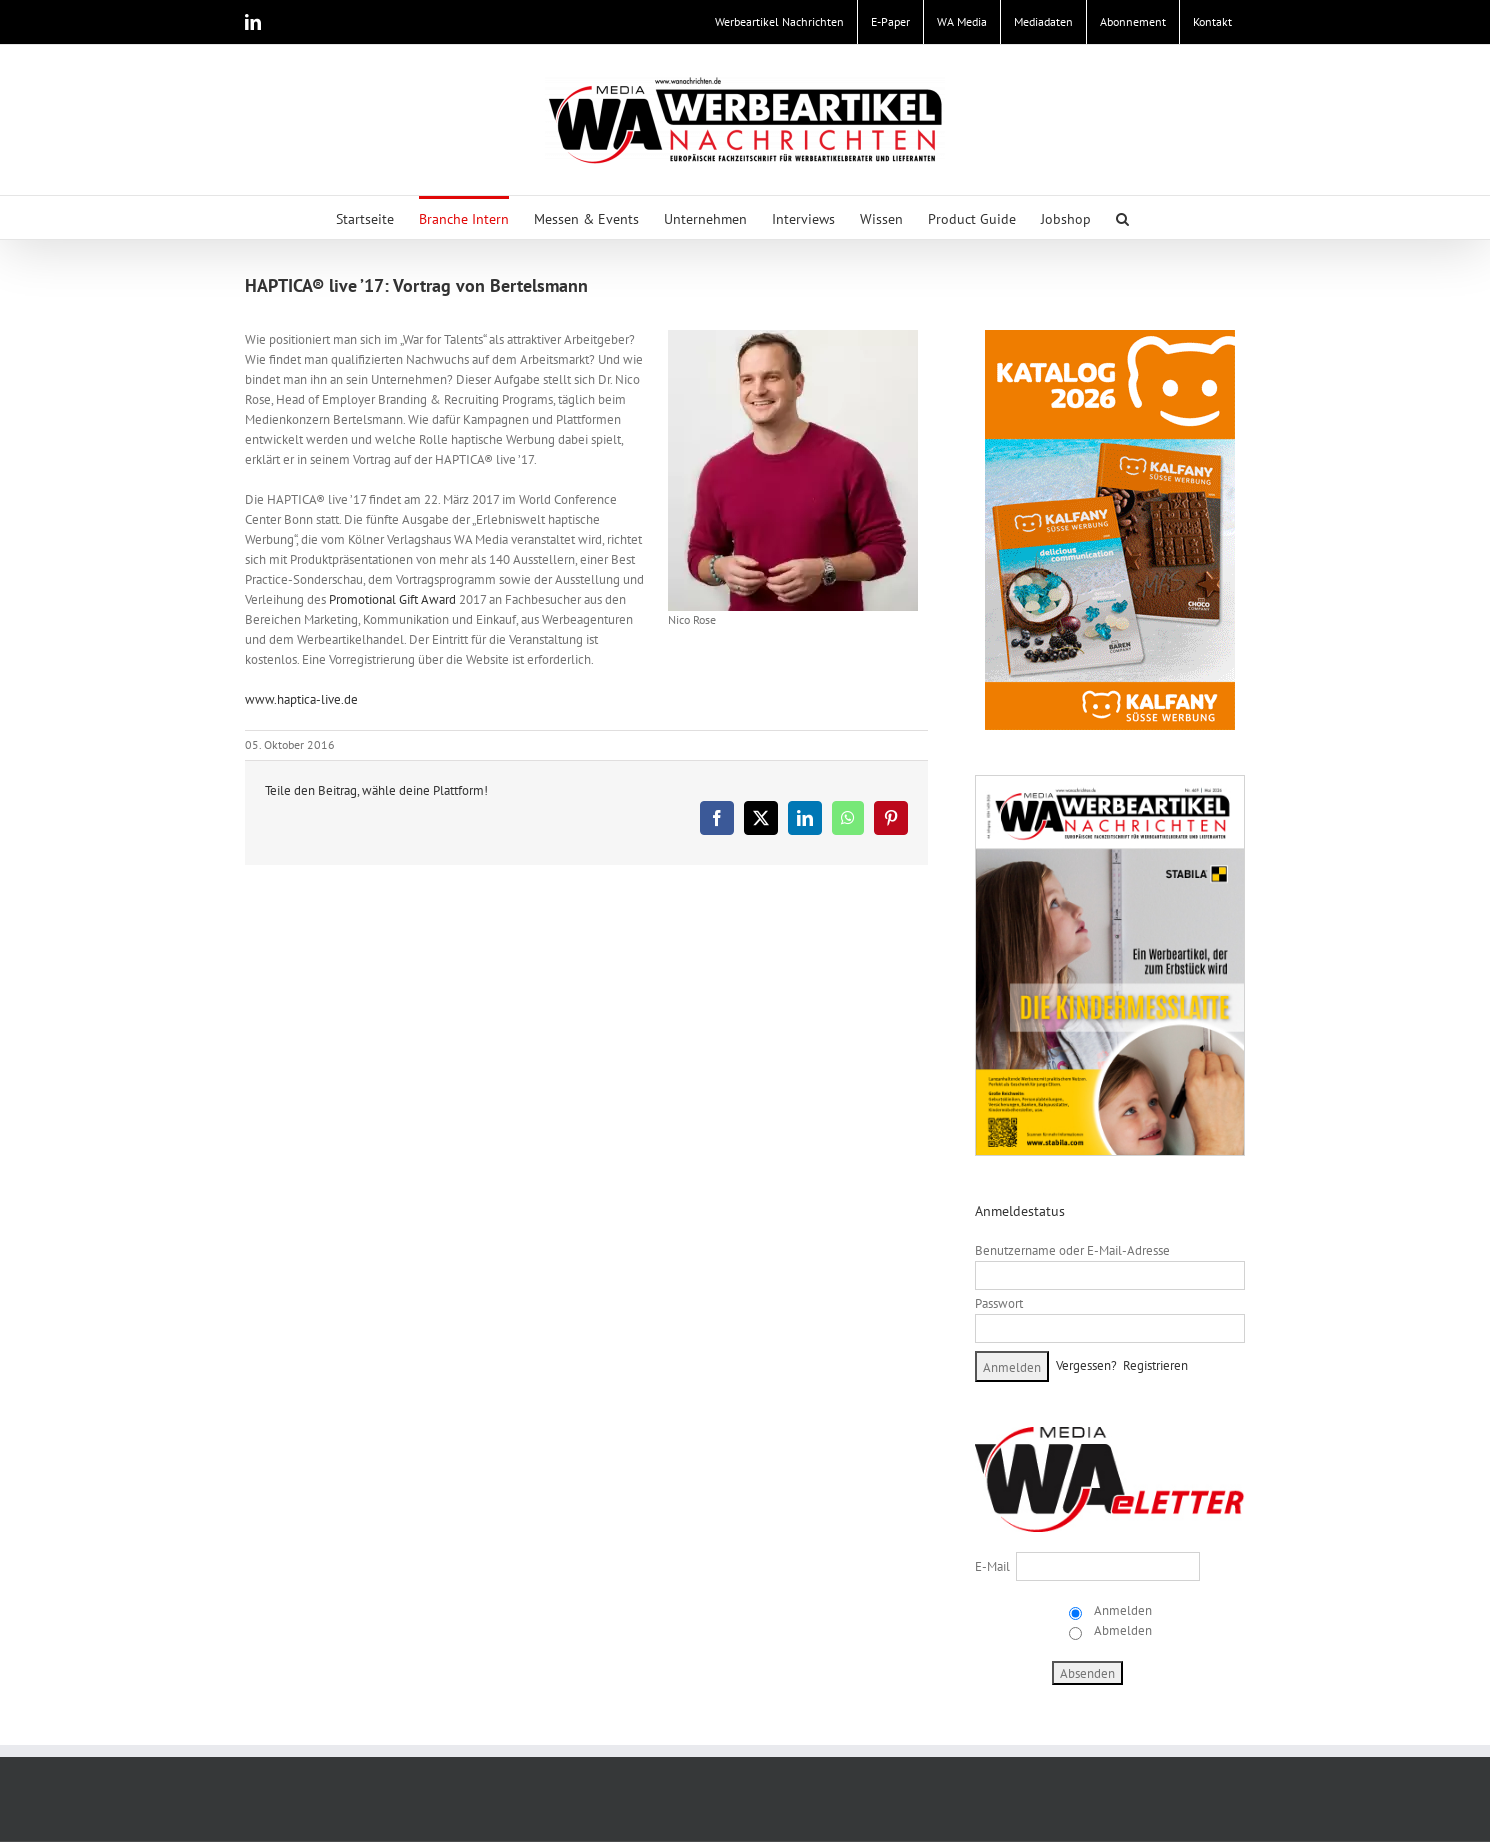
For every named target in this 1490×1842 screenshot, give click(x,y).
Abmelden (1121, 1630)
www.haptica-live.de (301, 699)
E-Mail (992, 1566)
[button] (1122, 217)
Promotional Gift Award (391, 599)
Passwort (999, 1303)
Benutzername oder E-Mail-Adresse (1072, 1250)
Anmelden (1121, 1610)
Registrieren (1155, 1365)
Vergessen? (1086, 1365)
